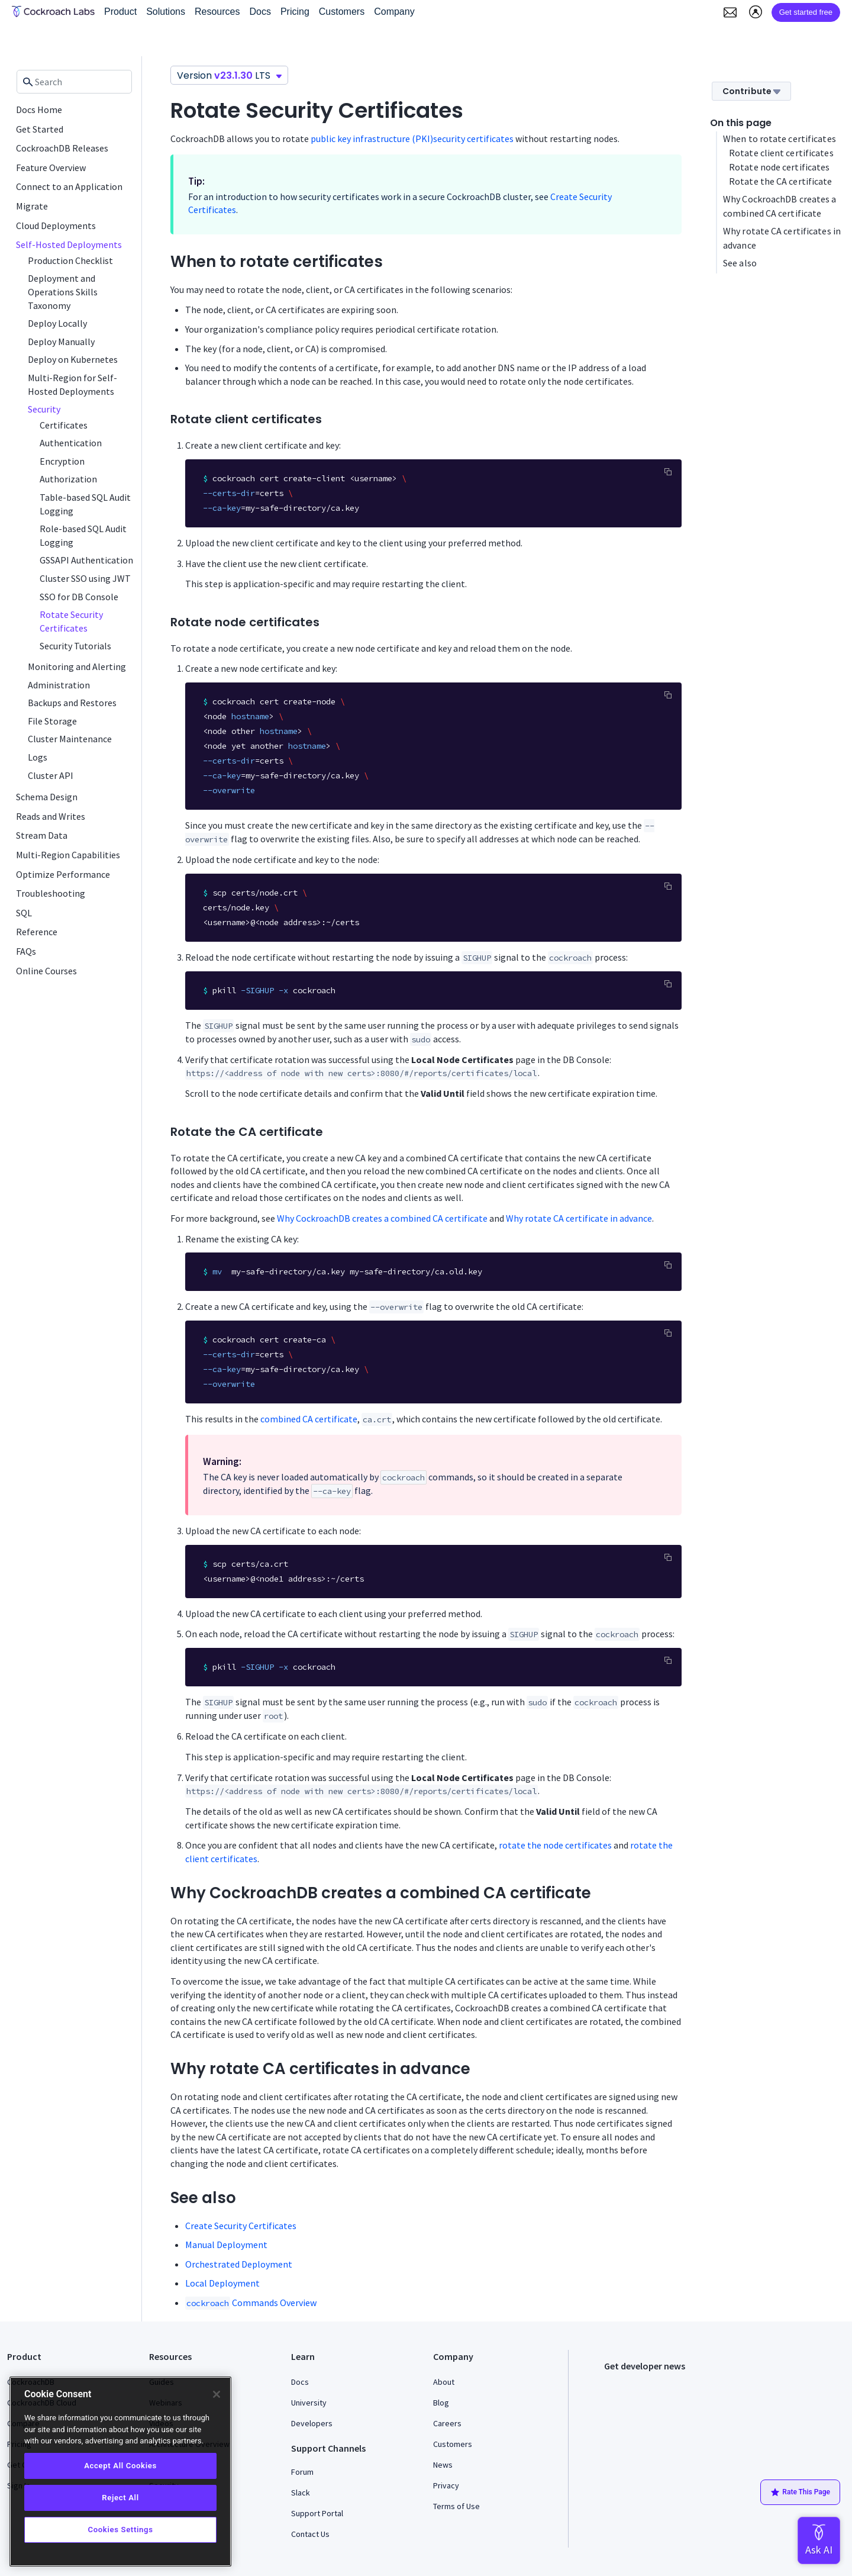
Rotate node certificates (779, 167)
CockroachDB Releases (62, 148)
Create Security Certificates (240, 2226)
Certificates (64, 425)
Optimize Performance (63, 874)
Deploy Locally (57, 323)
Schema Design (47, 797)
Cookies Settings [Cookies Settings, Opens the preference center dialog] (120, 2529)
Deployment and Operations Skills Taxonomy (63, 291)
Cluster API (50, 775)
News (443, 2464)
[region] (120, 2472)
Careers (447, 2423)
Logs (37, 757)
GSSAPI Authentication (86, 560)
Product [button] (120, 12)
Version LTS (229, 75)
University (309, 2402)
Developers (312, 2423)
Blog (441, 2402)
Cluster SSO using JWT (85, 578)
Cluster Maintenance (70, 739)
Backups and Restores (72, 703)
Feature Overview (51, 167)
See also (740, 263)
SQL (24, 913)
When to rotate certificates (779, 138)
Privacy (446, 2485)
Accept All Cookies (120, 2465)
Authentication (71, 443)
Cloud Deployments (56, 225)
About (443, 2382)
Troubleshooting (50, 893)
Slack (300, 2492)
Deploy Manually (61, 341)
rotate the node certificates (555, 1845)
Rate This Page (800, 2492)
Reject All (120, 2497)
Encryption (62, 461)
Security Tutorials (75, 646)
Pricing (294, 12)
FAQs (26, 951)
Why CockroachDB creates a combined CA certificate (382, 1218)
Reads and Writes (50, 816)
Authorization (68, 479)
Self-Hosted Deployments (69, 244)
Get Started (39, 129)
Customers (452, 2444)
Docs (300, 2382)
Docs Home (39, 109)
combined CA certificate (308, 1419)
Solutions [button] (165, 12)
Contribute (751, 91)
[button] (730, 12)
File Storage (52, 721)
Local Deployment (222, 2283)
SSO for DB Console (79, 597)
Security (44, 409)
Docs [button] (259, 12)
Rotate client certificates (781, 153)
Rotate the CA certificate (780, 181)
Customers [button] (341, 12)
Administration (59, 685)
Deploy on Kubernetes (73, 359)
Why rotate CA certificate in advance (579, 1218)
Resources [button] (217, 12)
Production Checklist (70, 260)
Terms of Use (456, 2506)
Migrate (32, 206)
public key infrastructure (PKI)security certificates (412, 138)
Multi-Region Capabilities (68, 855)
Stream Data (41, 835)
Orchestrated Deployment (238, 2264)
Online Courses (46, 971)
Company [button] (394, 12)
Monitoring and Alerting (77, 666)
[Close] (217, 2394)
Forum (302, 2471)
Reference (36, 932)
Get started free (805, 12)
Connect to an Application (69, 186)
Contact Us (310, 2534)
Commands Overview (251, 2302)
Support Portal (317, 2513)
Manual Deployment (226, 2244)
